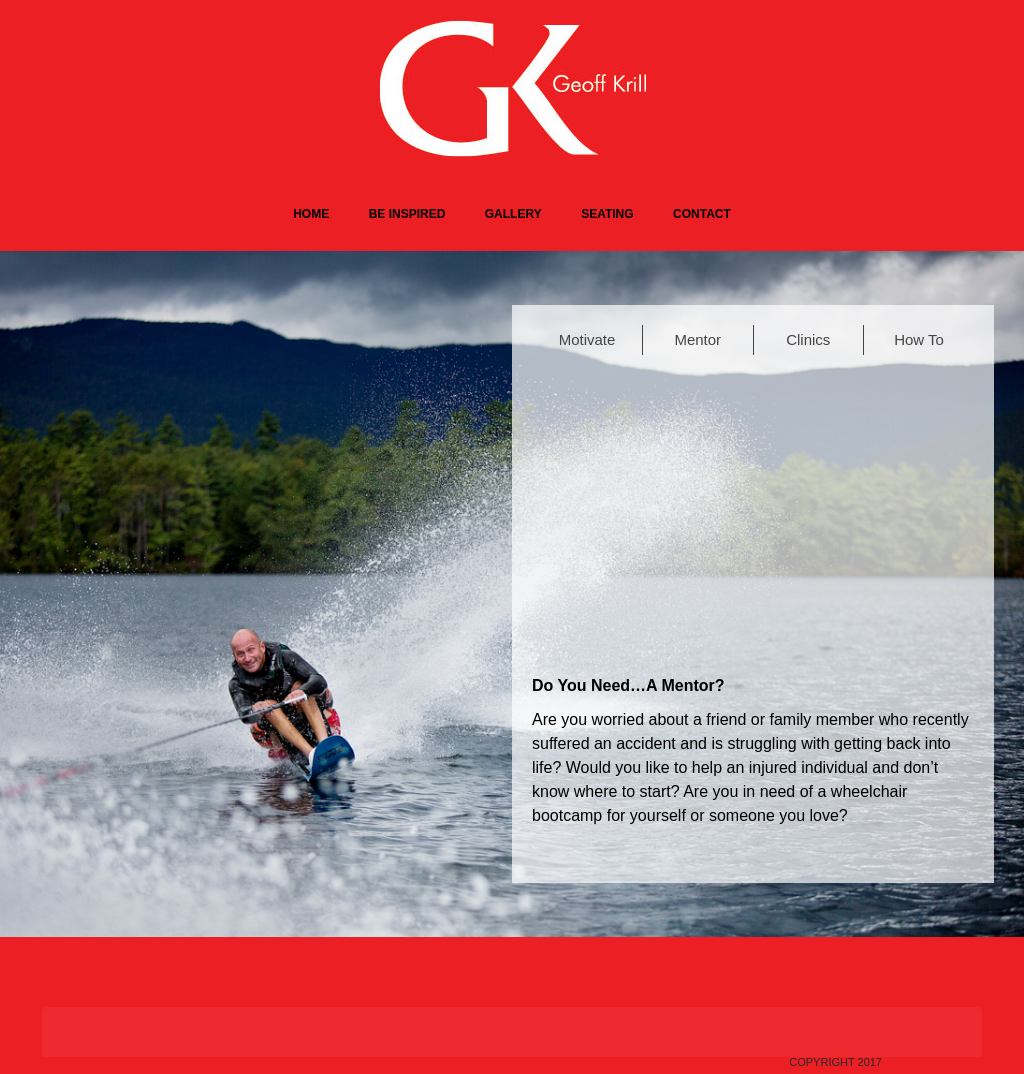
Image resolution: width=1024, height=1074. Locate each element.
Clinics (808, 339)
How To (919, 339)
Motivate (587, 339)
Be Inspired (407, 214)
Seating (607, 214)
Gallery (513, 214)
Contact (702, 214)
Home (311, 214)
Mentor (697, 339)
